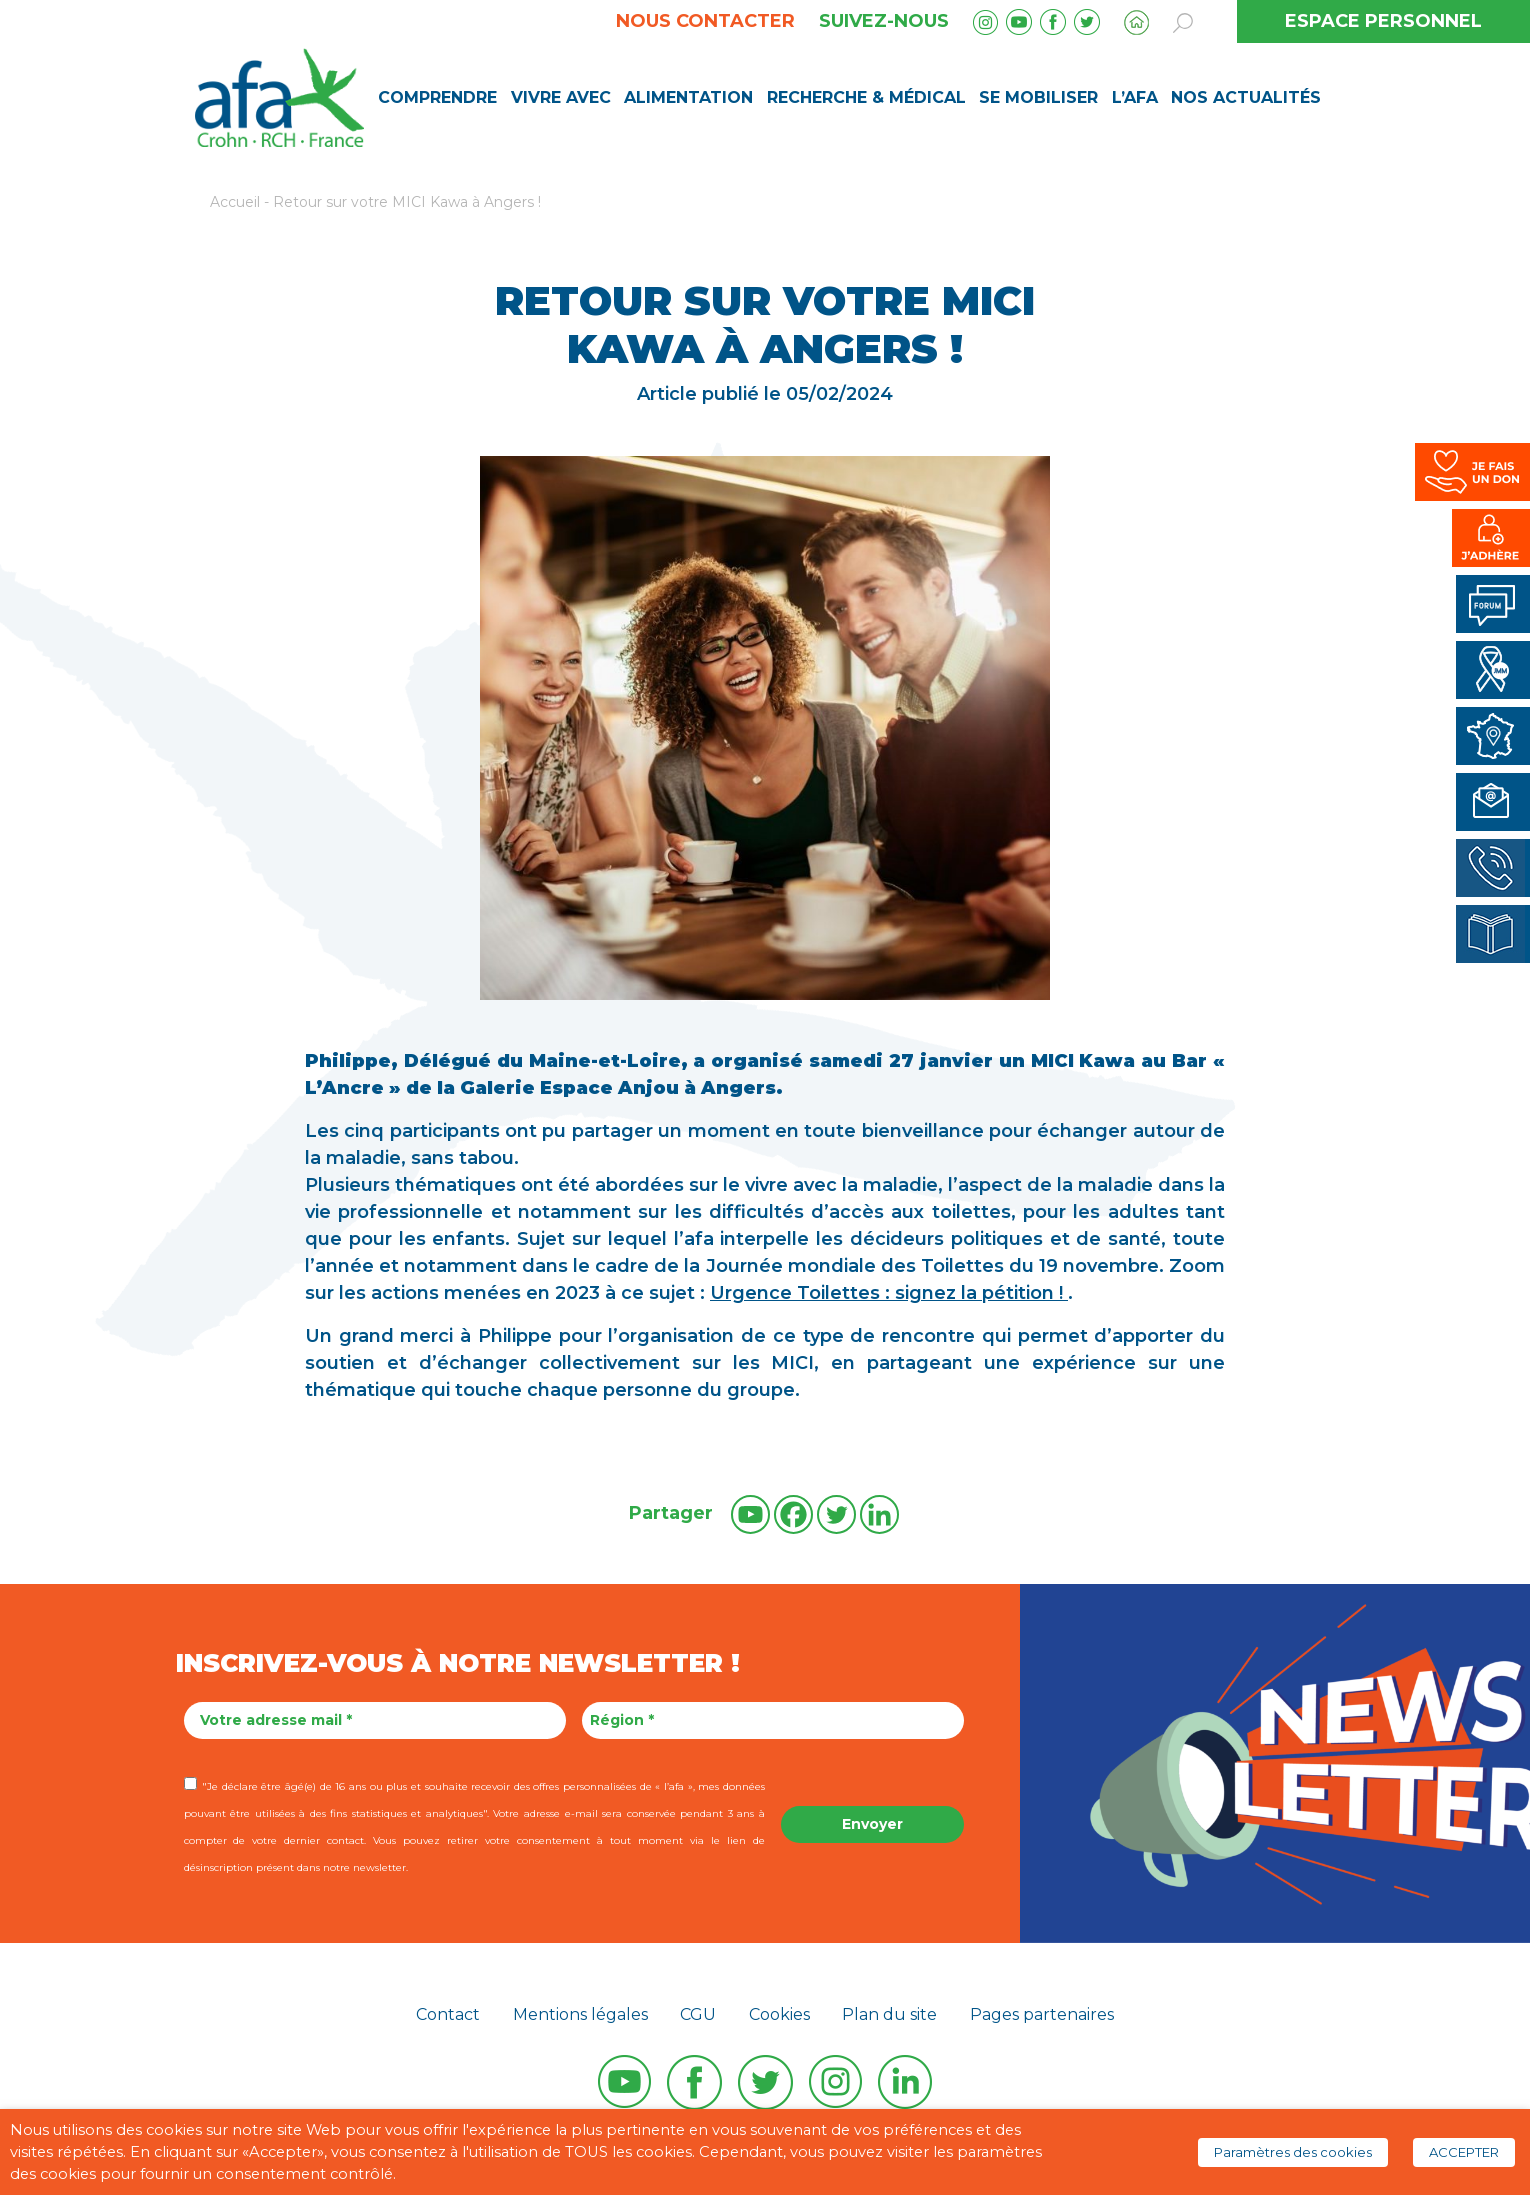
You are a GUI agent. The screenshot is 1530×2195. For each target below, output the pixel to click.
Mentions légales (580, 2014)
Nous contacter (705, 21)
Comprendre (437, 97)
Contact (448, 2014)
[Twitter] (836, 1514)
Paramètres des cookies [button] (1293, 2152)
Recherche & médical (866, 97)
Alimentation (688, 97)
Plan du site (889, 2014)
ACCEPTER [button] (1464, 2152)
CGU (698, 2014)
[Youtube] (750, 1514)
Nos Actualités (1246, 97)
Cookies (779, 2014)
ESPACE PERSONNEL (1383, 21)
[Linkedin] (879, 1514)
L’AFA (1135, 97)
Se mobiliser (1038, 97)
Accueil (235, 202)
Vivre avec (561, 97)
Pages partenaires (1042, 2014)
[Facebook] (793, 1514)
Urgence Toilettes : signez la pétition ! (889, 1293)
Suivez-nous (884, 21)
